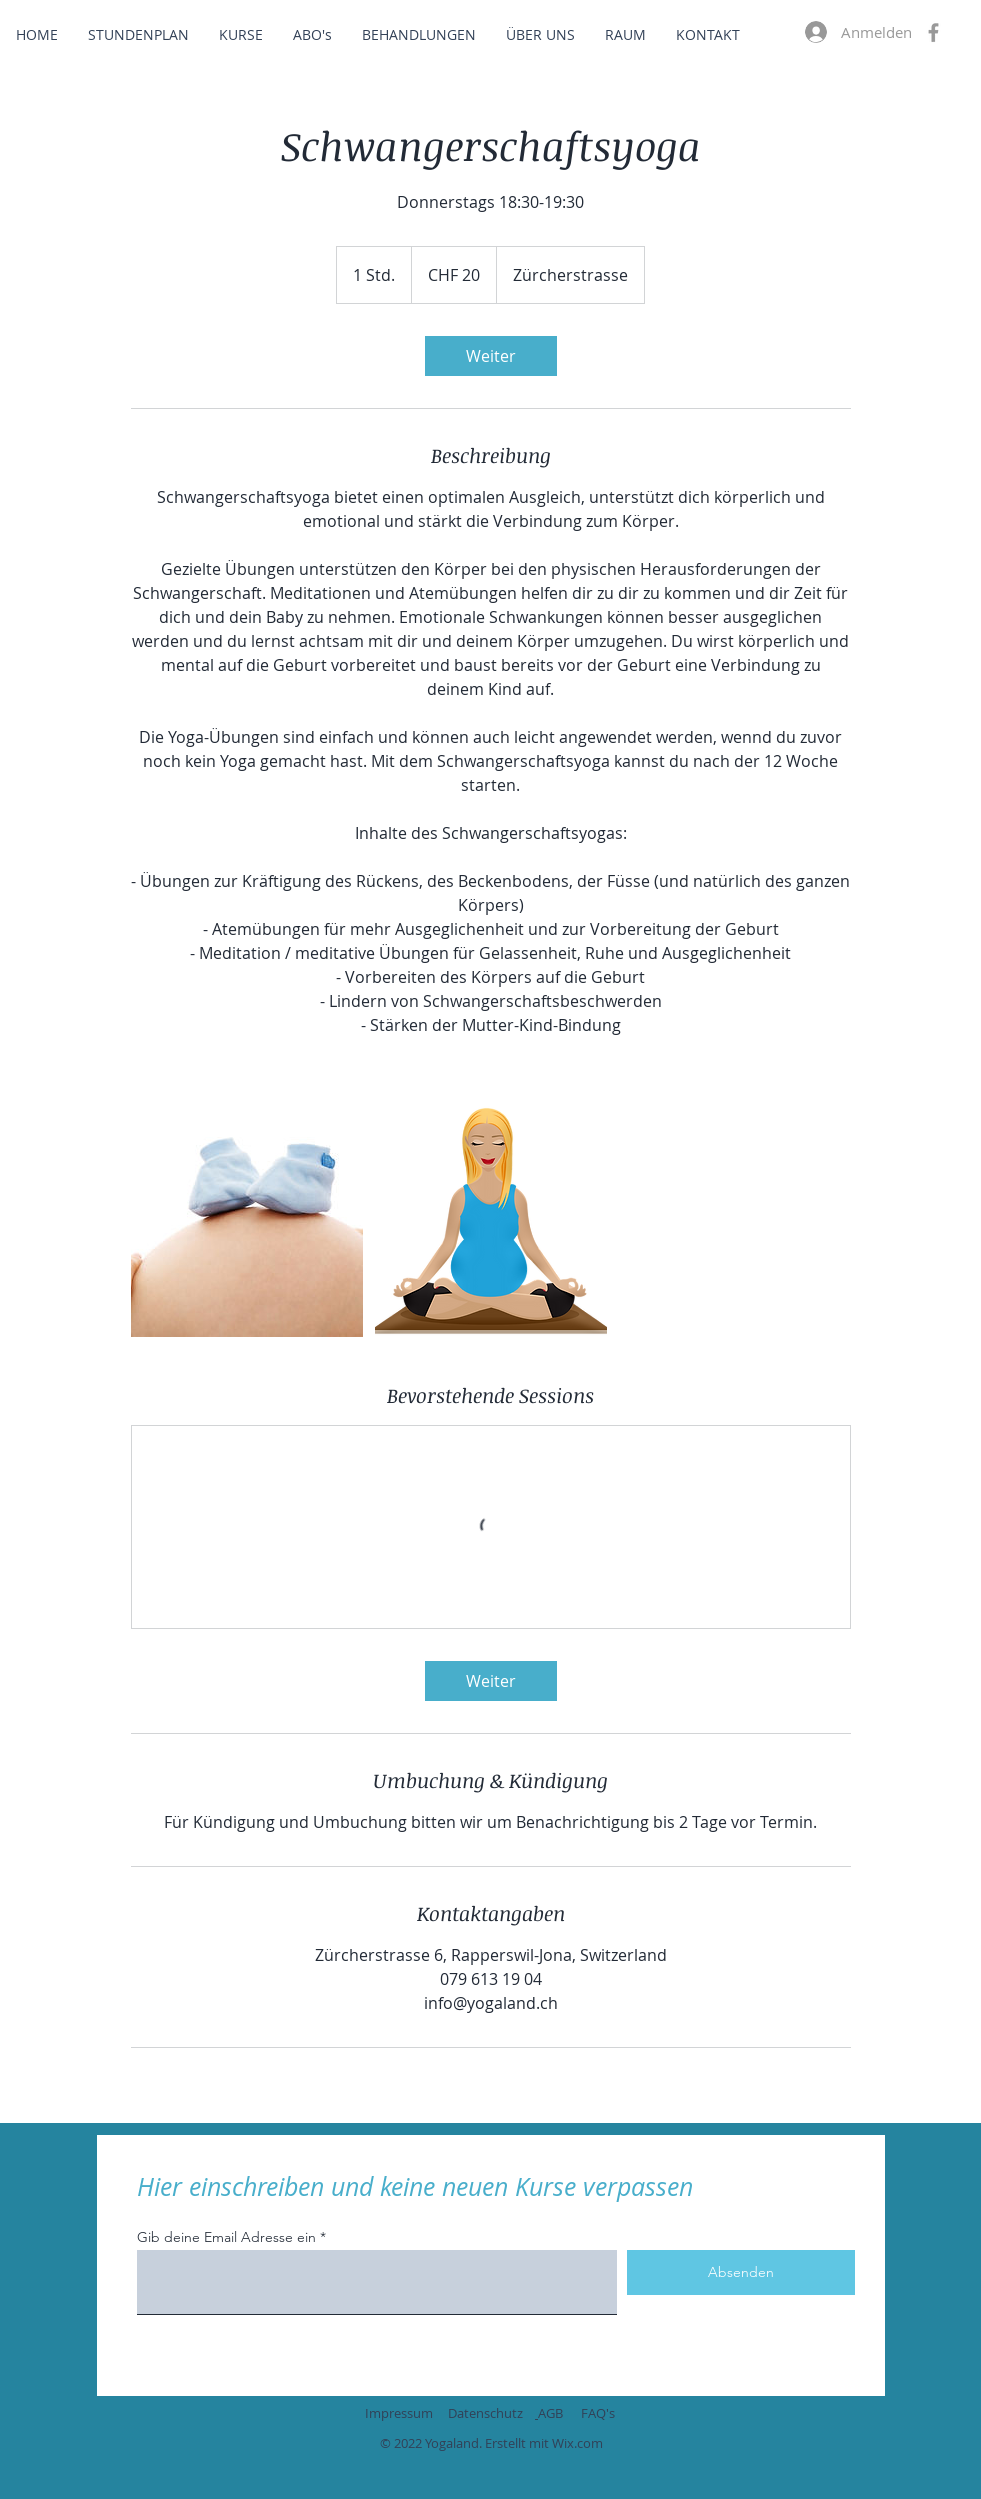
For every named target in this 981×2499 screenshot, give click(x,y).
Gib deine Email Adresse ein (226, 2237)
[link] (491, 356)
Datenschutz (485, 2413)
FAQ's (598, 2413)
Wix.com (577, 2443)
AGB (550, 2413)
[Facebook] (933, 32)
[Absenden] (741, 2272)
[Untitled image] (247, 1221)
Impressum (399, 2413)
